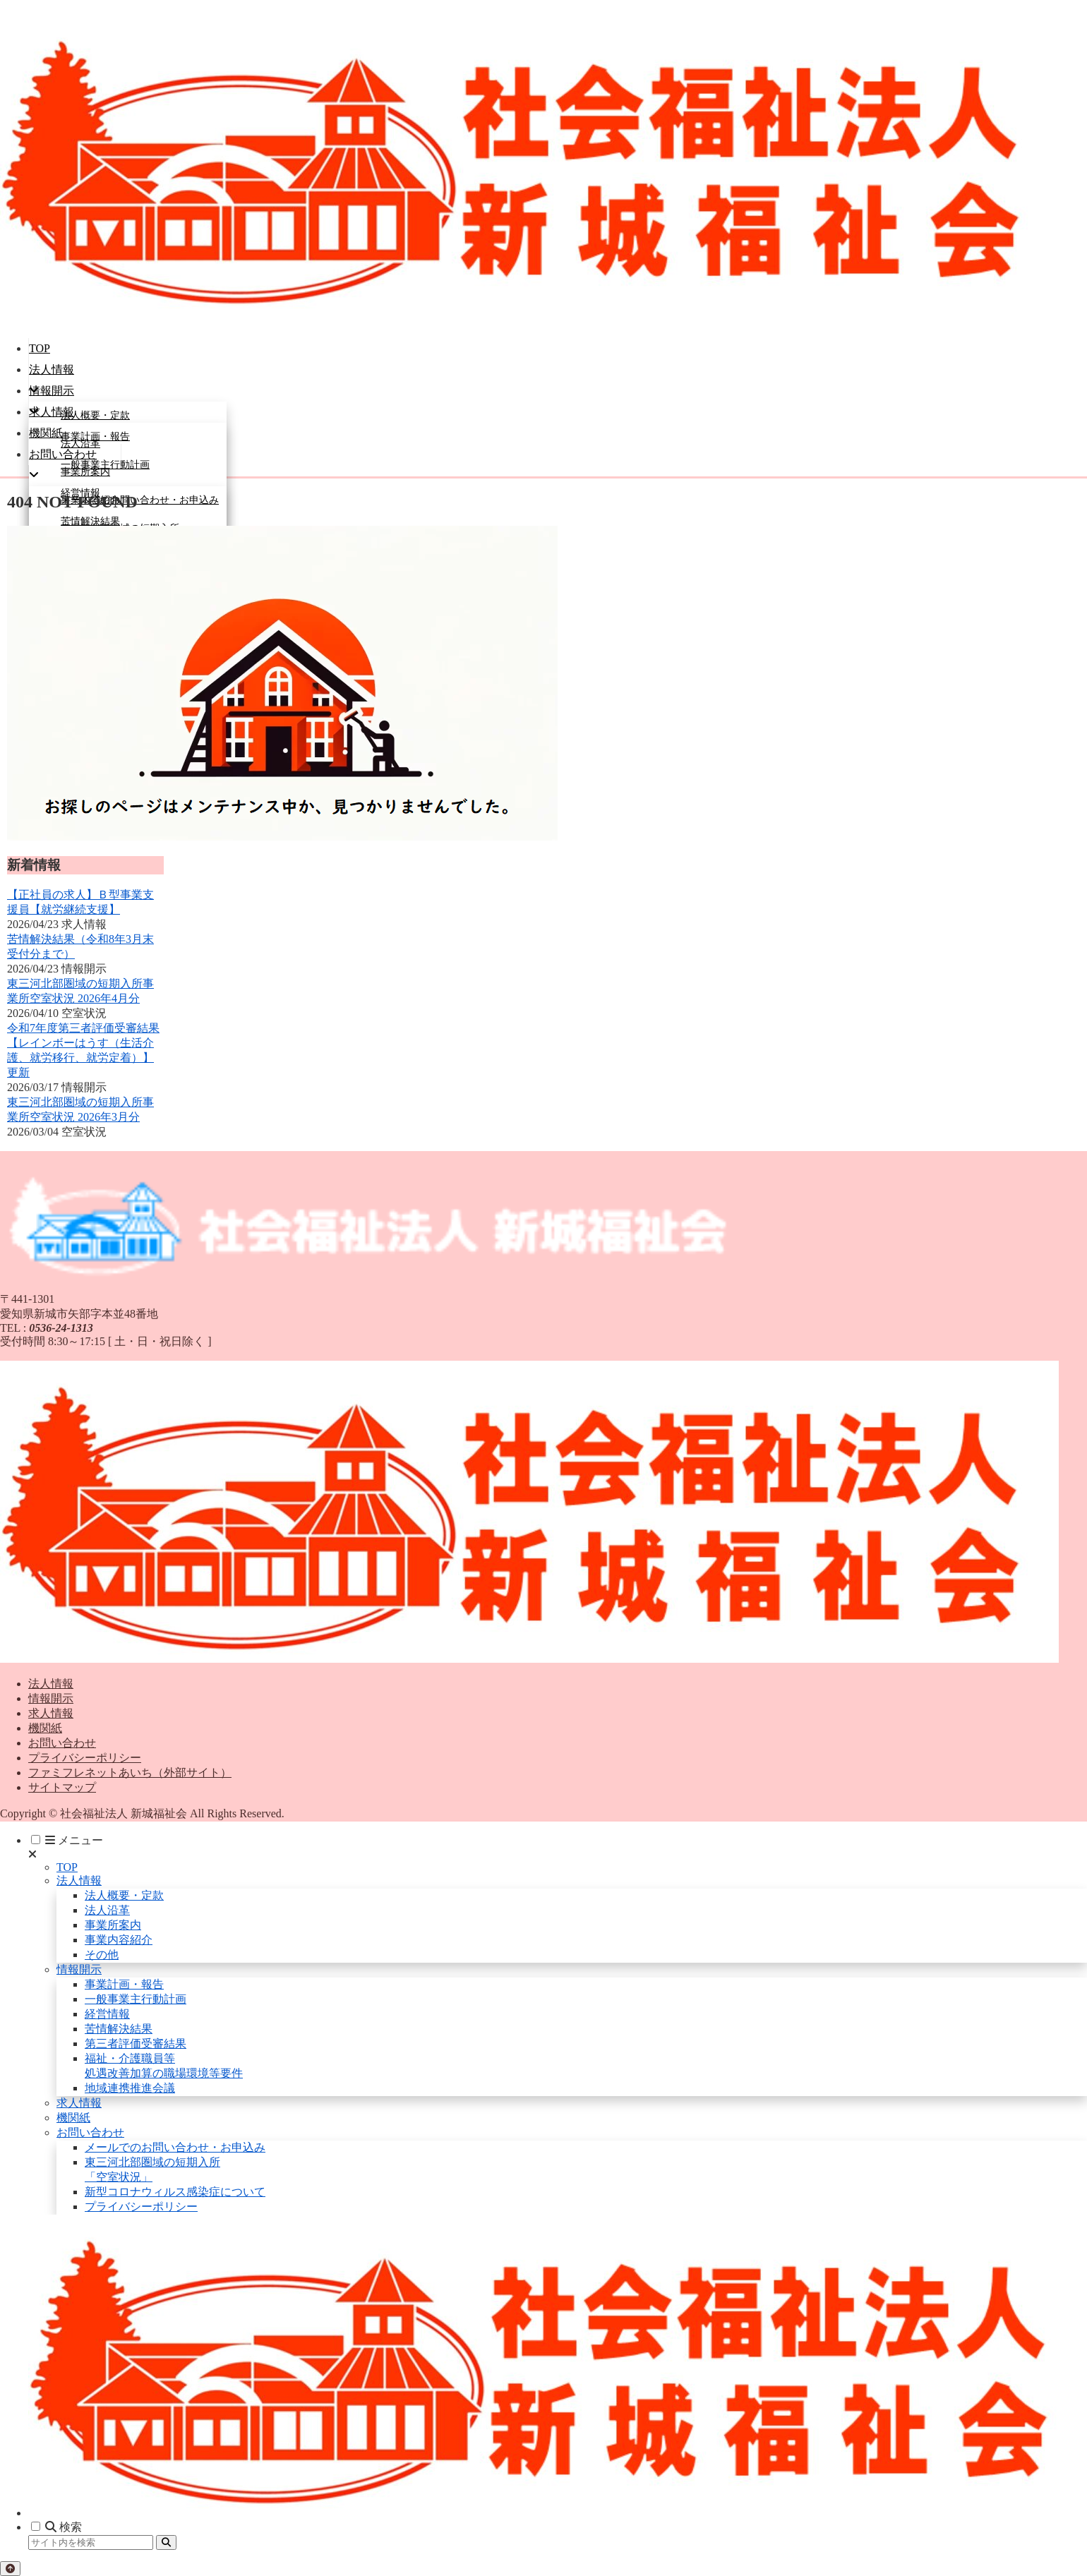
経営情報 (107, 2014)
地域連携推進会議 (130, 2088)
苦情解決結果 (118, 2029)
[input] (90, 2542)
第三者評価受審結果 (135, 2044)
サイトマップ (62, 1787)
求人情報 (50, 1713)
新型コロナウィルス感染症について (175, 2192)
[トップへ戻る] (10, 2568)
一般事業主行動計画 (135, 1999)
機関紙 (45, 1728)
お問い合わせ (62, 1743)
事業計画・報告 (124, 1984)
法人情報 (50, 1684)
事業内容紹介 (118, 1940)
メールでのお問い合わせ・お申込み (175, 2147)
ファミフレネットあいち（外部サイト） (130, 1772)
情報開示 (50, 1698)
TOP (67, 1867)
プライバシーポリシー (84, 1758)
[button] (166, 2542)
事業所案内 (113, 1925)
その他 (102, 1955)
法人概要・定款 (124, 1895)
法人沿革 (107, 1910)
